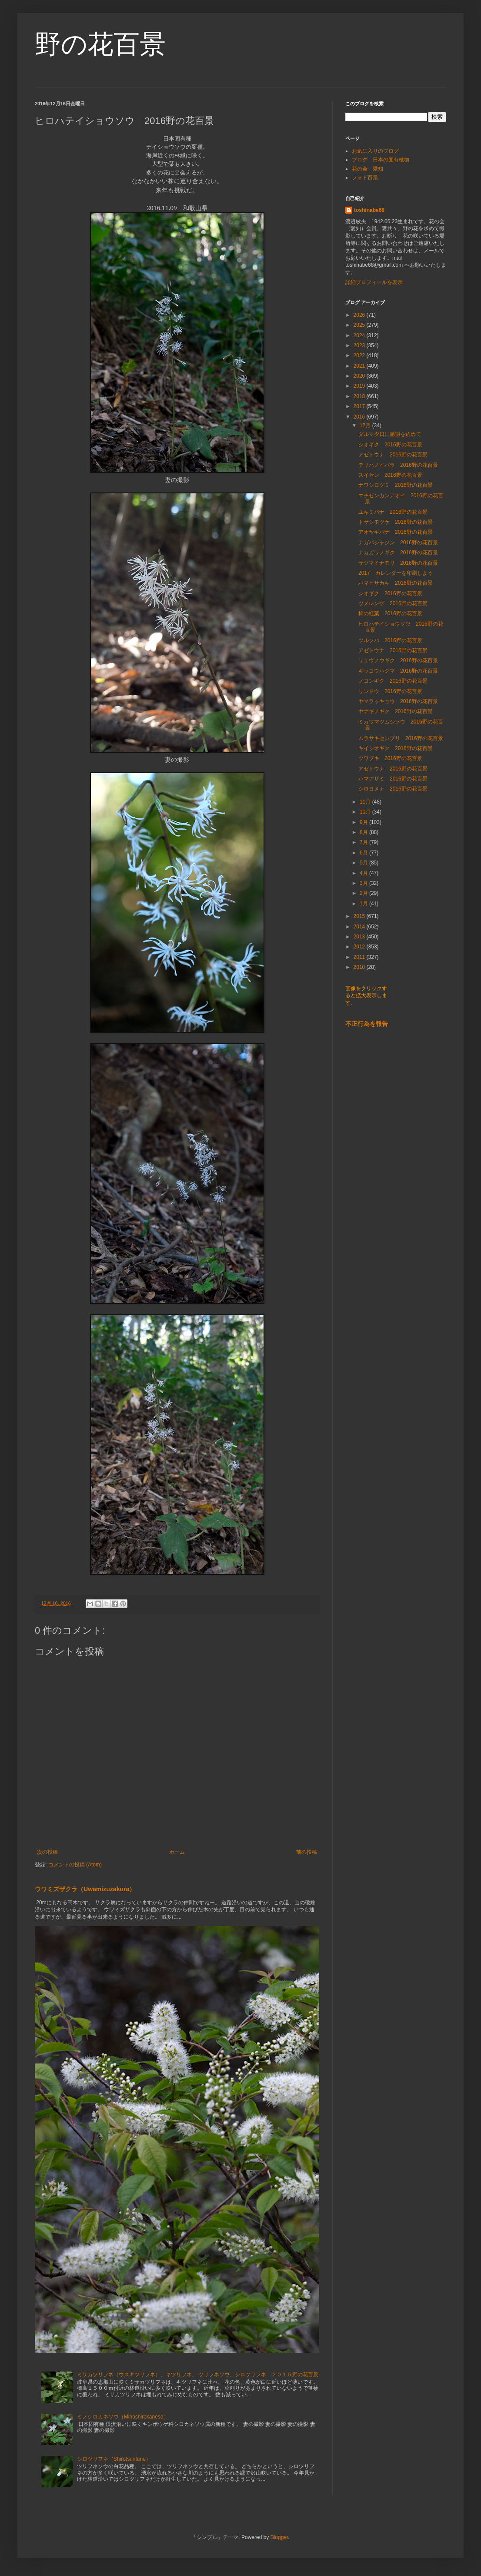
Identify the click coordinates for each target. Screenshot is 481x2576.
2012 (360, 947)
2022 (360, 355)
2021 (360, 366)
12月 (366, 425)
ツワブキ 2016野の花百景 (390, 758)
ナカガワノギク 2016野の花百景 (398, 552)
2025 (360, 325)
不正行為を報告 (366, 1023)
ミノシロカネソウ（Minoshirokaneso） (123, 2417)
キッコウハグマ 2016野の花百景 (398, 671)
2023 (360, 345)
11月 (366, 802)
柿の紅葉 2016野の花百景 (390, 613)
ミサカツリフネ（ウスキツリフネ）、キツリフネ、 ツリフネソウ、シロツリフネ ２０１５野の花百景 (197, 2375)
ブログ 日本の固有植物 (380, 160)
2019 (360, 386)
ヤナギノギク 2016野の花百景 (395, 711)
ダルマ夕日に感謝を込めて (389, 434)
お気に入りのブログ (375, 151)
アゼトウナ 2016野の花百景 (393, 455)
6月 (364, 853)
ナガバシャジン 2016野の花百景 (398, 542)
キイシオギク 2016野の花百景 (395, 748)
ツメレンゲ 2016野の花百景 (393, 603)
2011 (360, 957)
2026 (360, 315)
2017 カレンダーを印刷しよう (395, 573)
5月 (364, 863)
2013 (360, 937)
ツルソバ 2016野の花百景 (390, 640)
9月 (364, 822)
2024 (360, 335)
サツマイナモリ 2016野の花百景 (398, 563)
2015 (360, 916)
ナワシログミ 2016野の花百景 (395, 485)
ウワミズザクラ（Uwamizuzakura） (85, 1889)
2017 (360, 406)
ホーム (177, 1852)
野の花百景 (100, 44)
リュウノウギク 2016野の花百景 (398, 660)
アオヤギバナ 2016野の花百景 (395, 532)
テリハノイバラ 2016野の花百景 (398, 465)
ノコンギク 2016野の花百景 (393, 681)
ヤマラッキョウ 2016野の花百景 (398, 701)
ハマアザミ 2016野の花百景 (393, 779)
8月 (364, 832)
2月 (364, 893)
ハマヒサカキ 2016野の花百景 (395, 583)
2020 (360, 376)
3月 (364, 883)
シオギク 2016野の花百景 (390, 445)
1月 (364, 904)
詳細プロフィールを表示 (374, 282)
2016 (360, 417)
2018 (360, 396)
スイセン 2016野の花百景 (390, 475)
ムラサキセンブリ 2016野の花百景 (400, 738)
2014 (360, 927)
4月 (364, 873)
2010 (360, 967)
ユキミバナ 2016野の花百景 (393, 512)
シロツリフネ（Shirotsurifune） (114, 2459)
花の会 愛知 (367, 169)
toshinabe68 (369, 210)
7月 (364, 842)
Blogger (279, 2537)
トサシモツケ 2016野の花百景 (395, 522)
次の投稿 (47, 1852)
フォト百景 (365, 177)
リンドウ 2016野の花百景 (390, 691)
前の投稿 (306, 1852)
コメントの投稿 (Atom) (75, 1865)
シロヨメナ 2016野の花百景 (393, 789)
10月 (366, 812)
